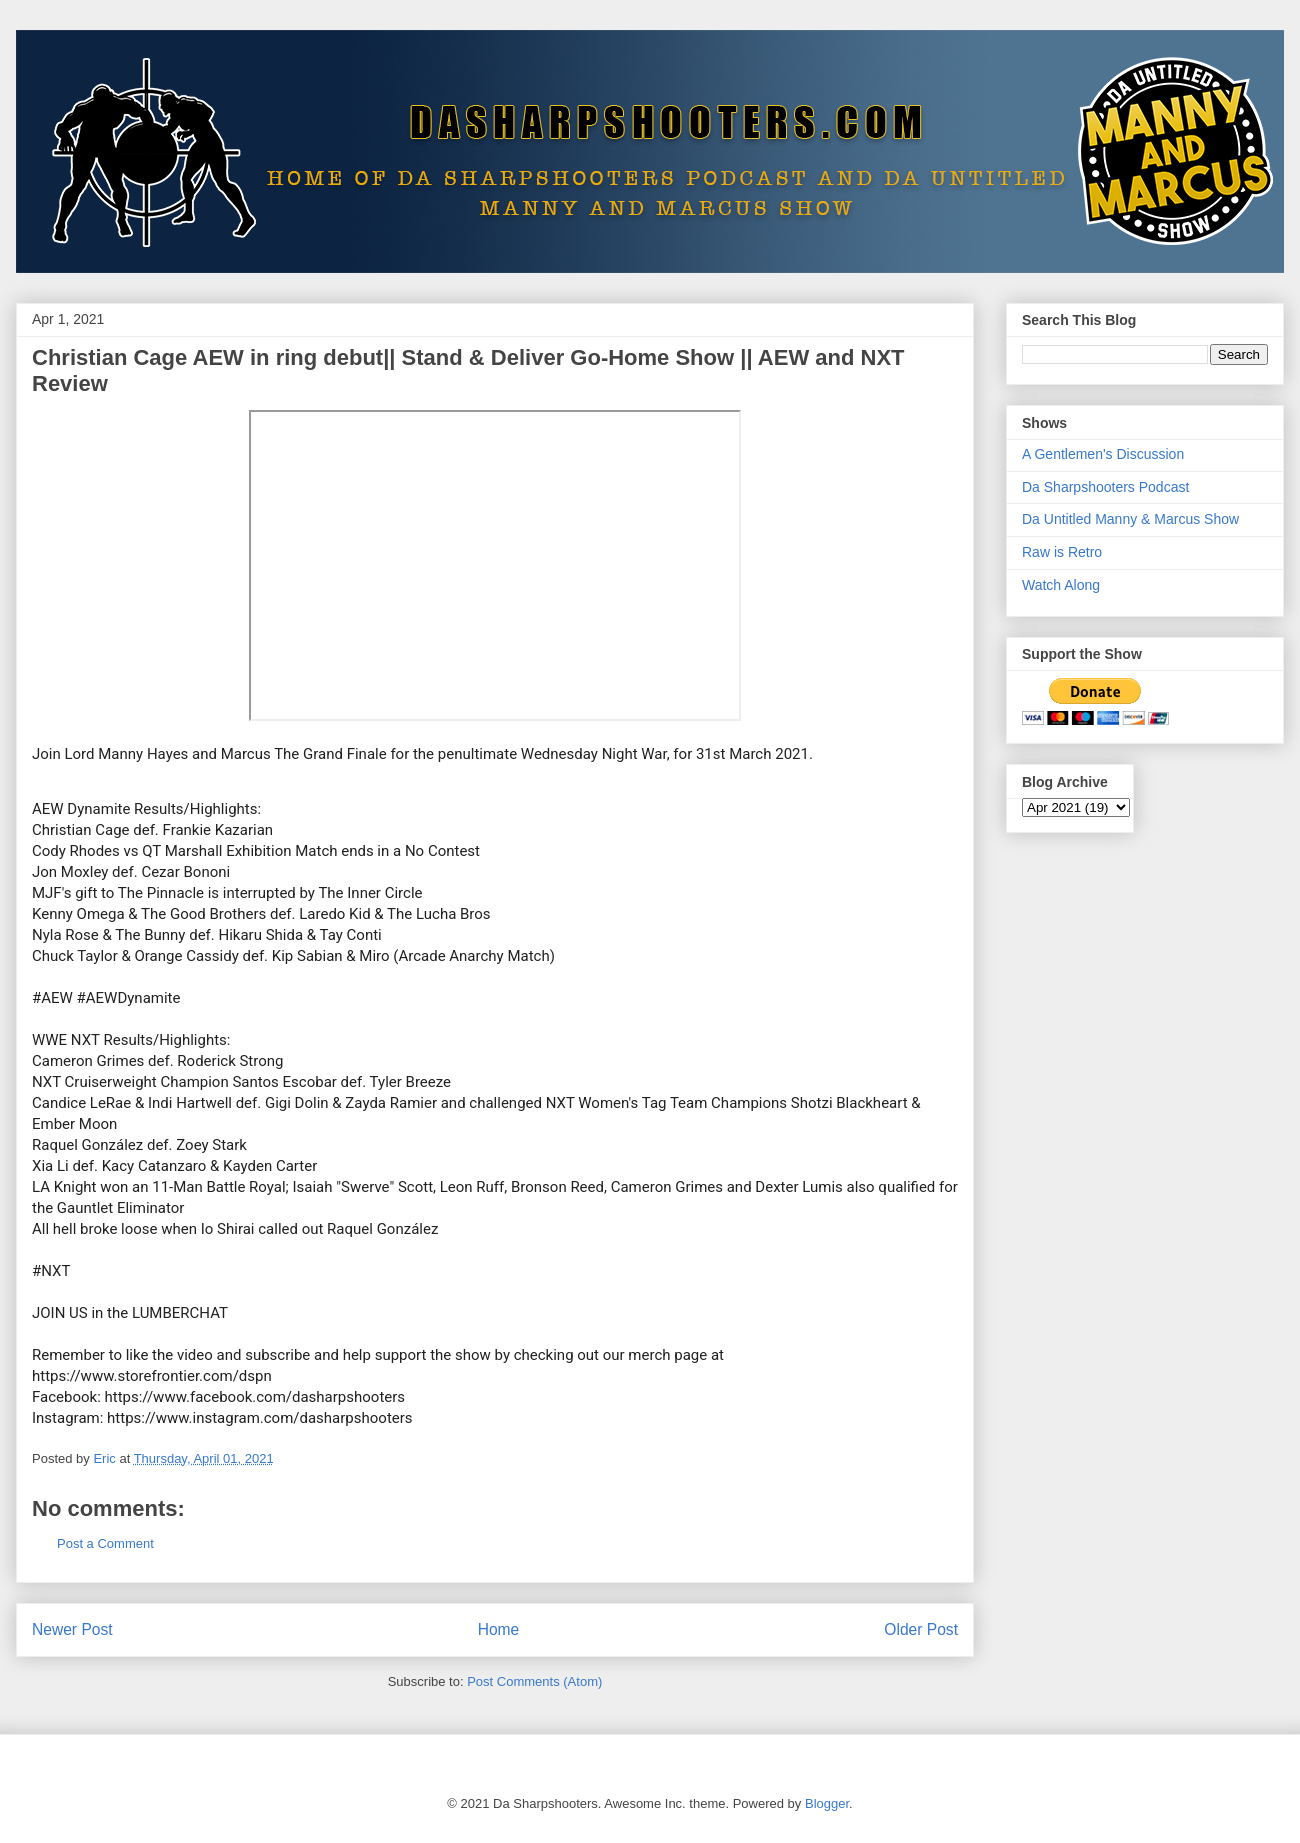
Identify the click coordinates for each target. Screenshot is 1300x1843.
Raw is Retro (1062, 552)
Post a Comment (105, 1543)
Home (499, 1629)
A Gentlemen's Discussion (1103, 454)
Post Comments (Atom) (534, 1681)
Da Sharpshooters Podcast (1105, 487)
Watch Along (1061, 585)
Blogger (827, 1803)
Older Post (921, 1629)
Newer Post (72, 1629)
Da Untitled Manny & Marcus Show (1130, 519)
